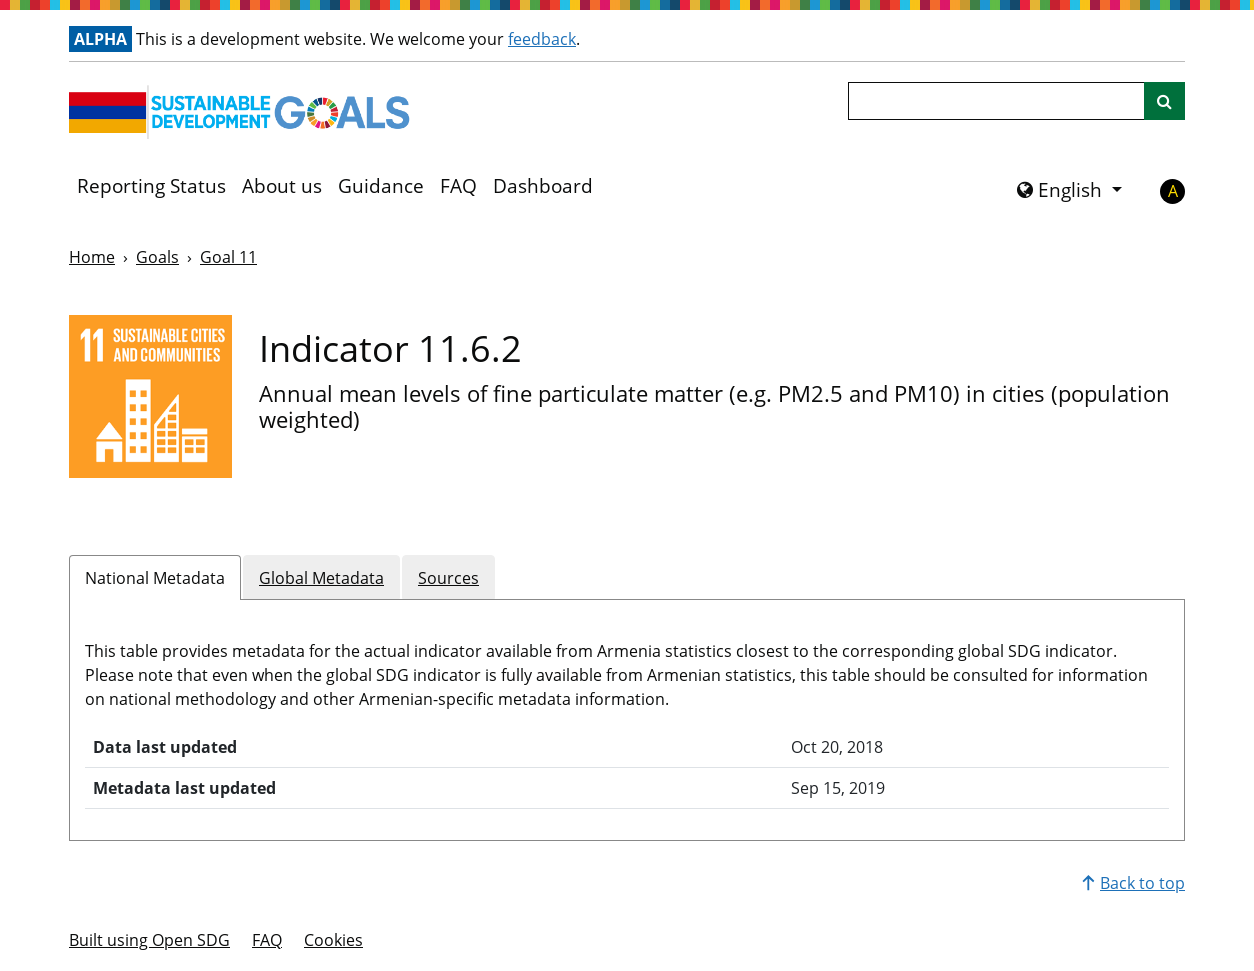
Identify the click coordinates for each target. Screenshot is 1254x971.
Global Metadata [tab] (321, 578)
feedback (542, 39)
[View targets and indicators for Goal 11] (150, 396)
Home (92, 257)
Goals (157, 257)
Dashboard (543, 186)
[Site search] (1164, 101)
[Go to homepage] (244, 112)
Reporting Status (151, 186)
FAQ (458, 186)
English (1062, 190)
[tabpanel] (627, 712)
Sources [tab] (448, 578)
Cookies (333, 940)
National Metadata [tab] (155, 578)
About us (282, 186)
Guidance (381, 186)
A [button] (1173, 191)
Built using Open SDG (149, 940)
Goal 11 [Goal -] (228, 257)
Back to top (1133, 883)
